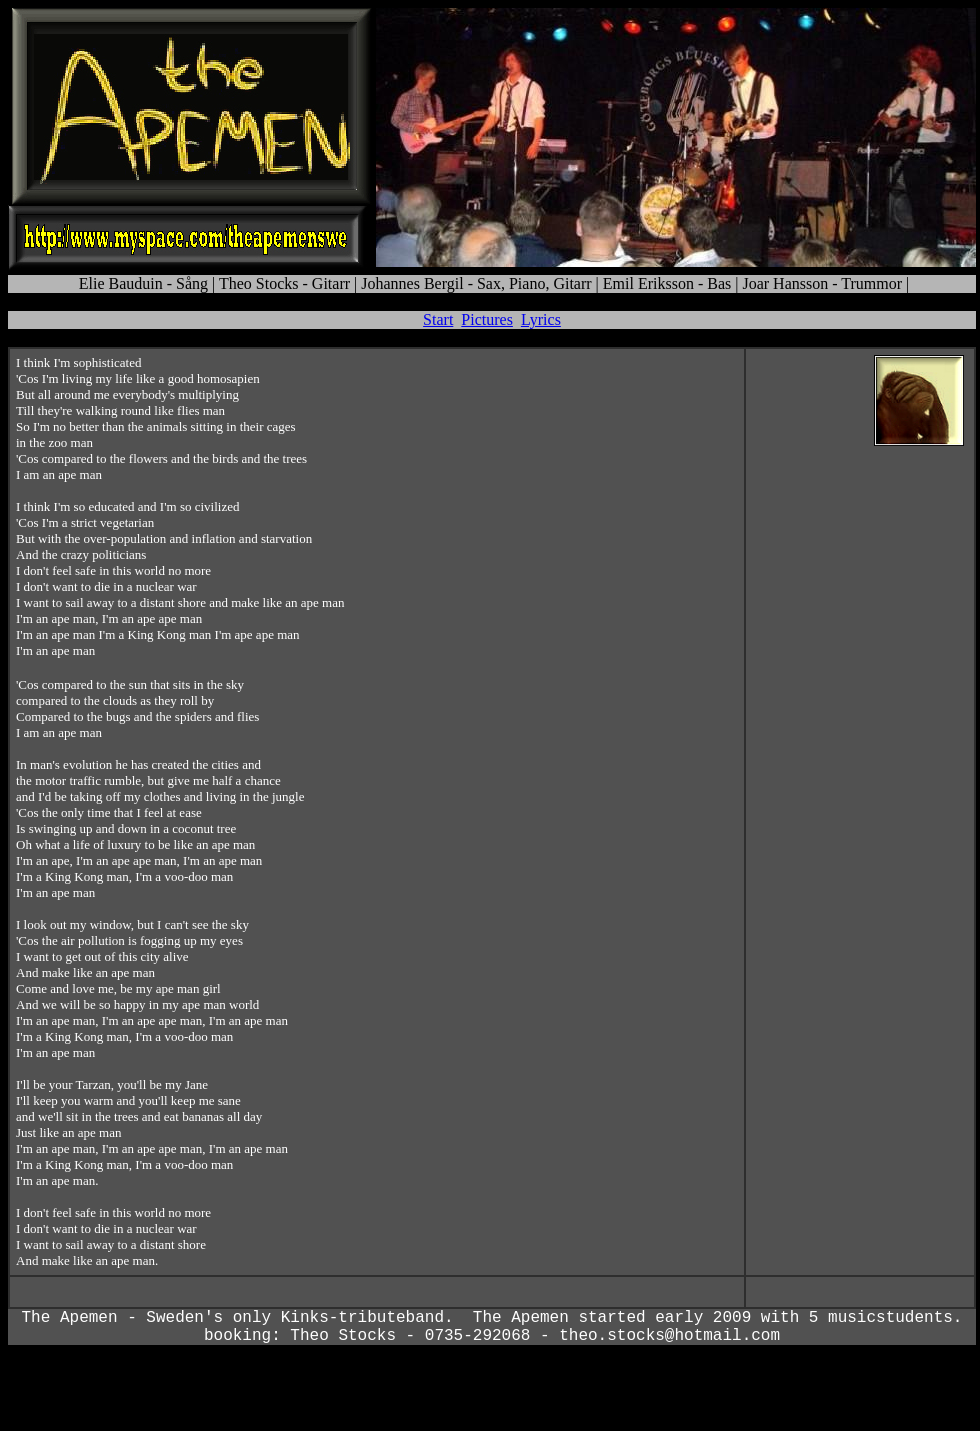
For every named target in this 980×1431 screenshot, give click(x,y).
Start (438, 319)
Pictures (487, 319)
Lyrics (541, 319)
